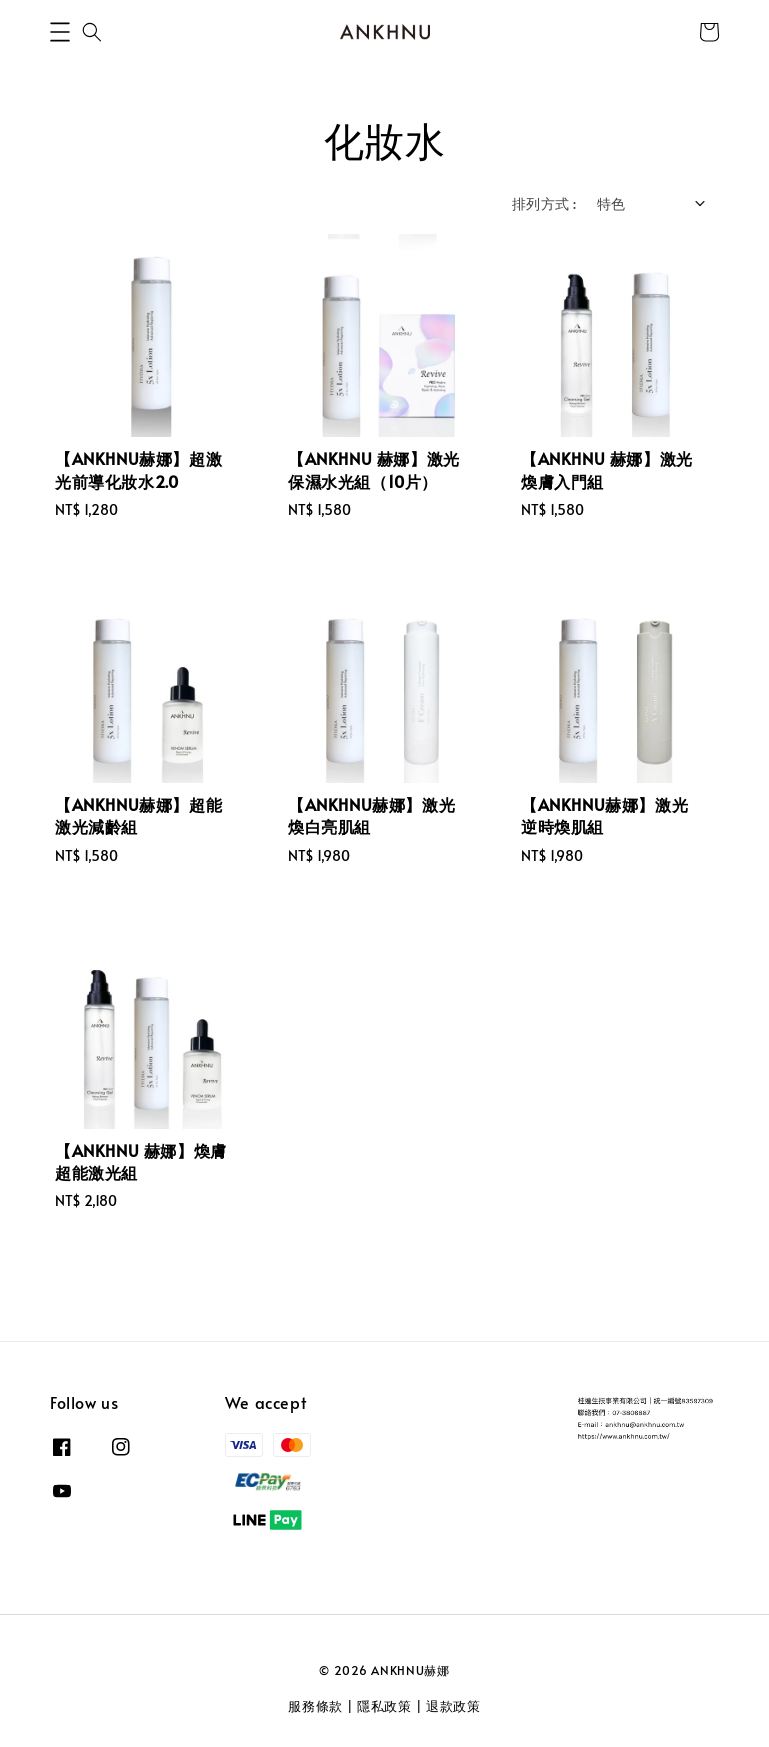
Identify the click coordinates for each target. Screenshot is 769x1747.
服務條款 (315, 1706)
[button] (60, 32)
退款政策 (453, 1706)
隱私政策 (384, 1706)
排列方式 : (544, 203)
